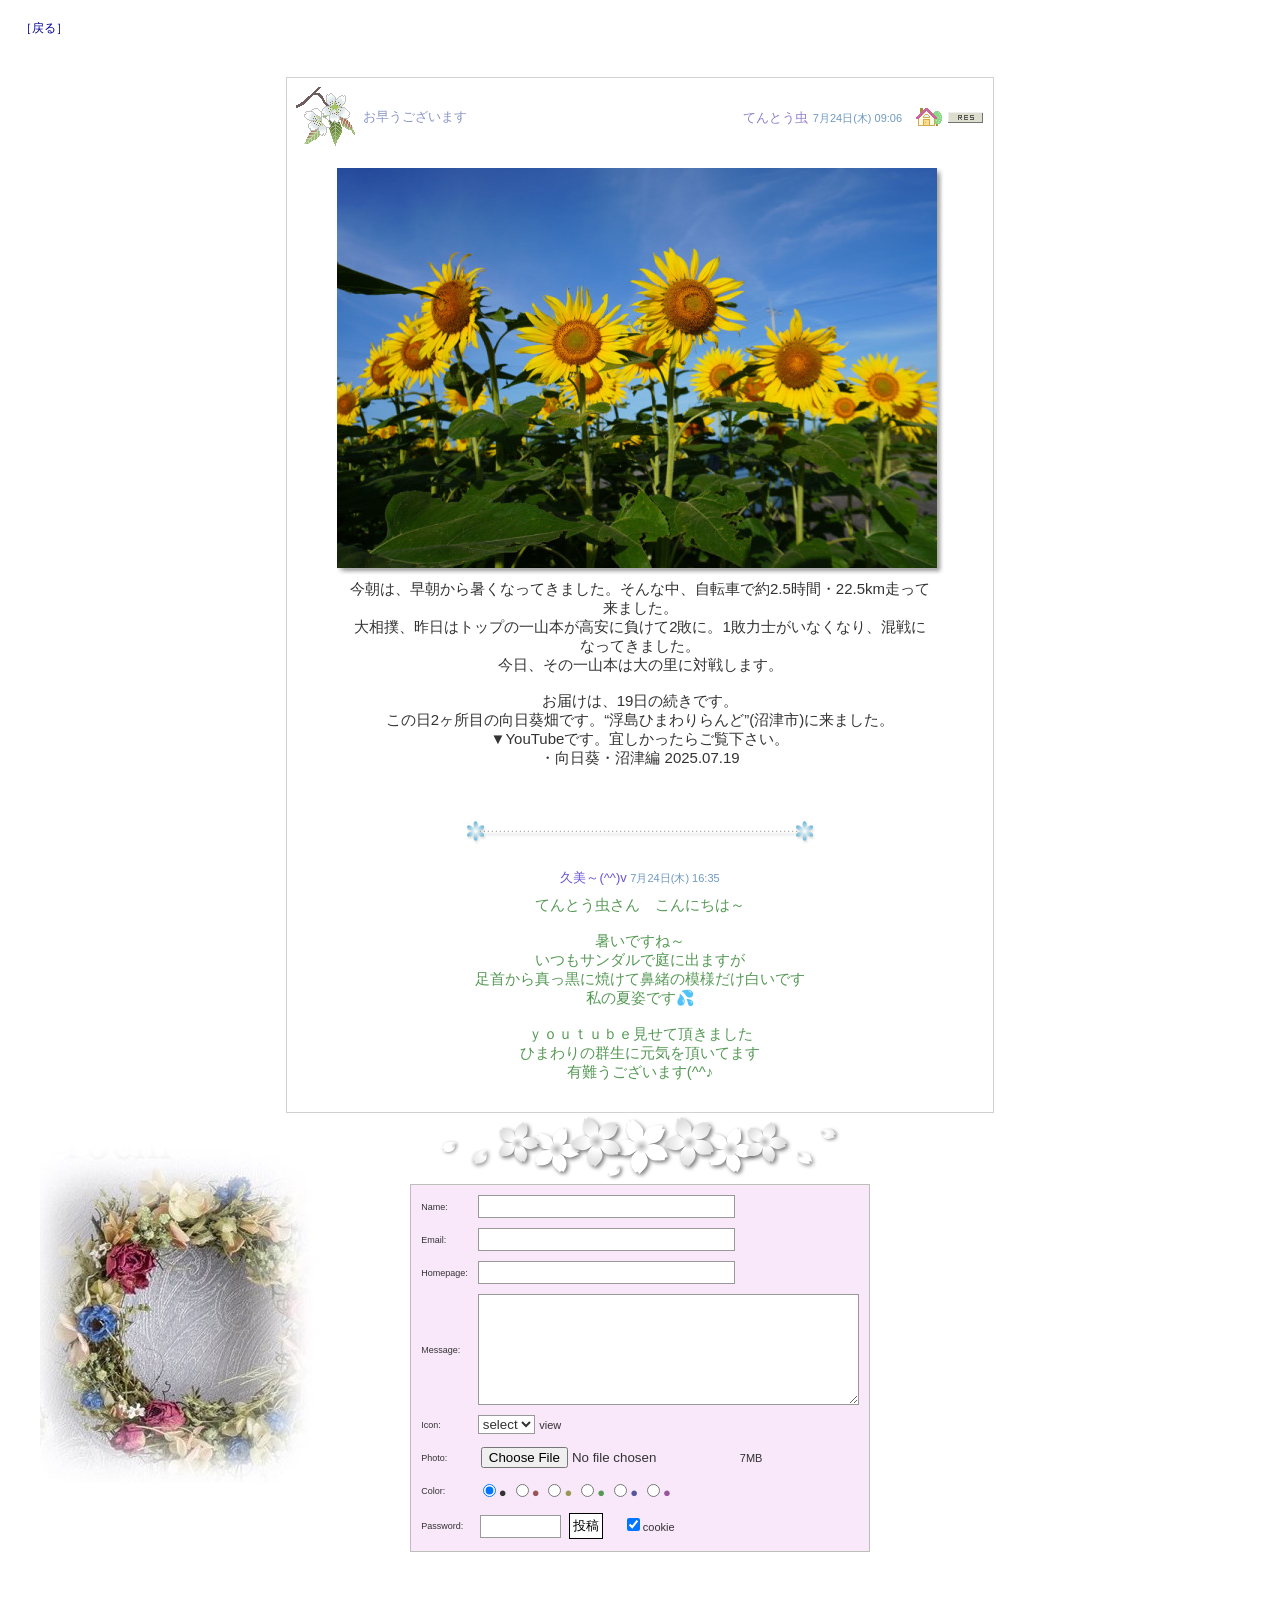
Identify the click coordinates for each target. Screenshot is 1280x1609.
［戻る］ (44, 28)
